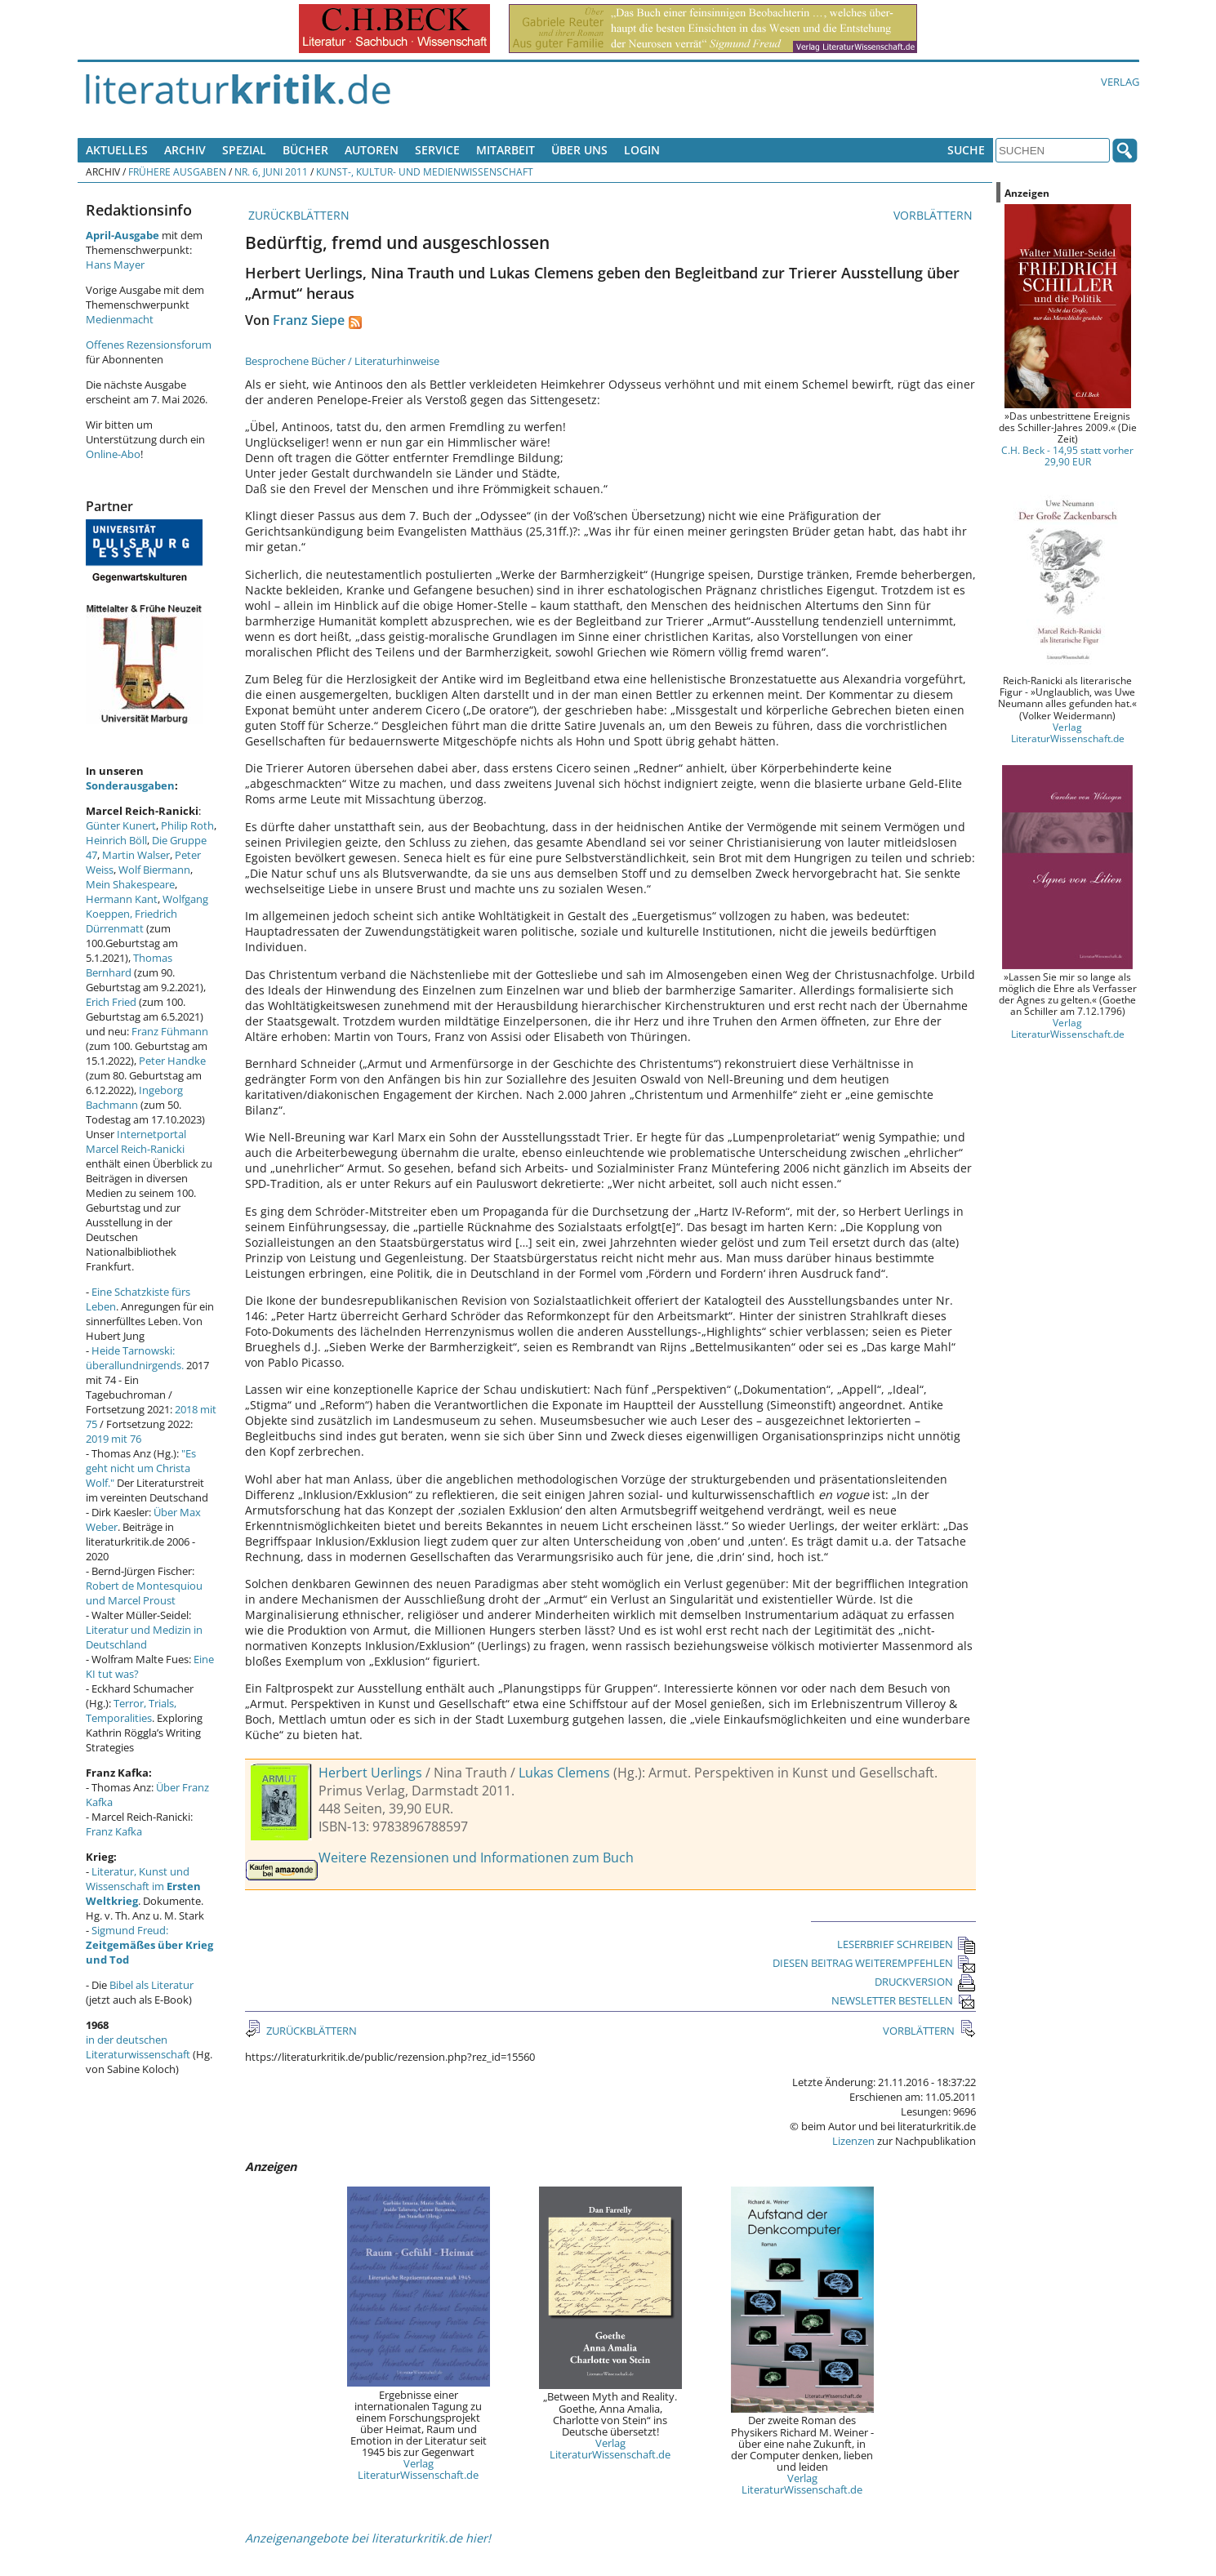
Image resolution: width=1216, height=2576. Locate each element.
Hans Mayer (115, 264)
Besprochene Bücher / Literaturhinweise (342, 361)
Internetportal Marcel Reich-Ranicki (136, 1141)
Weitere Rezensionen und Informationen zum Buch (476, 1857)
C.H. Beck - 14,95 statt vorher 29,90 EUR (1067, 455)
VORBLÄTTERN (934, 215)
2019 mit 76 (113, 1438)
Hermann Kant (122, 899)
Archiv (185, 150)
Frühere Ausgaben (177, 171)
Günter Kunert (121, 825)
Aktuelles (117, 150)
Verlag (1120, 81)
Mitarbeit (505, 150)
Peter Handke (172, 1060)
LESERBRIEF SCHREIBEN (906, 1944)
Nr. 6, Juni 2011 (271, 171)
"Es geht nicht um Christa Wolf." (141, 1468)
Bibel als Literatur (151, 1985)
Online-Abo (113, 454)
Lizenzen (853, 2140)
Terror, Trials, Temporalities (131, 1710)
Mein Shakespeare (130, 884)
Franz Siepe (309, 320)
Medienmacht (120, 319)
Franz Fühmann (169, 1031)
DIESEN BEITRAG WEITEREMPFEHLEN (874, 1962)
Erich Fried (111, 1001)
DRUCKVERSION (925, 1981)
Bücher (305, 150)
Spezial (244, 150)
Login (642, 150)
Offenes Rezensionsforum (149, 344)
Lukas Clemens (564, 1773)
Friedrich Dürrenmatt (131, 921)
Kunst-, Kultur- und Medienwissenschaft (424, 171)
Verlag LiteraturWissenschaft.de (418, 2469)
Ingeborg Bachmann (134, 1097)
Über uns (579, 150)
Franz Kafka (114, 1831)
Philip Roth (187, 825)
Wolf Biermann (154, 869)
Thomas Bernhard (129, 965)
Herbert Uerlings (370, 1773)
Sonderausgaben (130, 785)
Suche (966, 150)
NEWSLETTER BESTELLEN (903, 2000)
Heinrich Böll (116, 840)
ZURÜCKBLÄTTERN (297, 215)
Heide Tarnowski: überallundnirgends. (135, 1358)
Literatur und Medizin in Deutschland (144, 1637)
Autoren (372, 150)
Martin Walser (136, 855)
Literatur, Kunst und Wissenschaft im (143, 1886)
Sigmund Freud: (149, 1945)
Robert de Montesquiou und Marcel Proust (144, 1593)
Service (437, 150)
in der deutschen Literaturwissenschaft (138, 2047)
